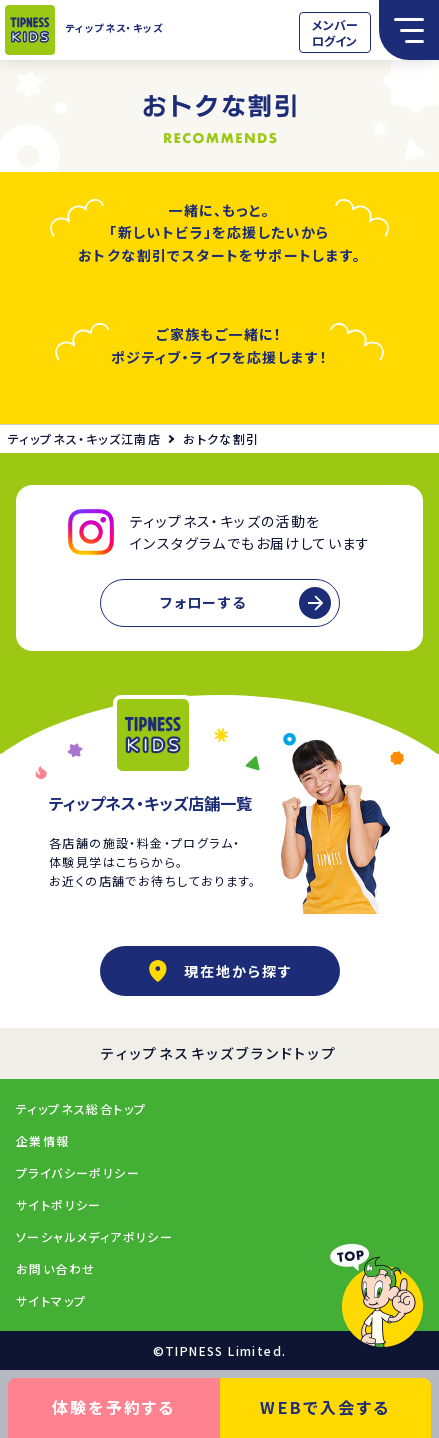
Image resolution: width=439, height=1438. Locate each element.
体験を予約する (114, 1407)
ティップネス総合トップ (81, 1108)
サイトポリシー (59, 1204)
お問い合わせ (55, 1268)
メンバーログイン (335, 32)
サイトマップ (51, 1300)
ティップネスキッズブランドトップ (219, 1053)
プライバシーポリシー (78, 1172)
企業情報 (43, 1140)
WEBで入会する (325, 1407)
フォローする (203, 602)
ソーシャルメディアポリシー (94, 1236)
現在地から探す (220, 971)
